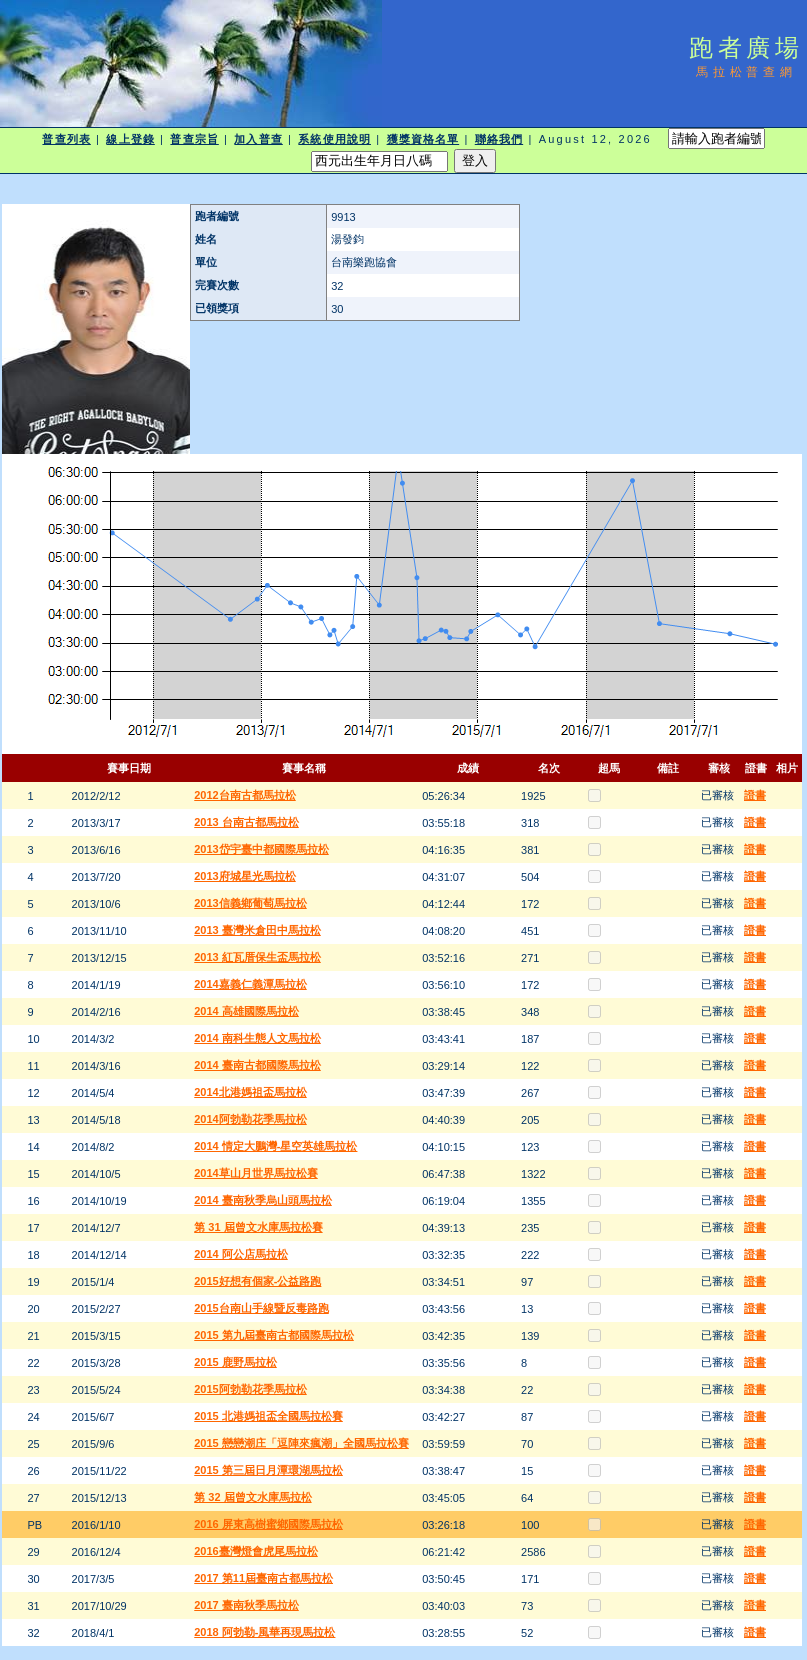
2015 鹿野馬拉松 (235, 1362)
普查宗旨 (194, 139)
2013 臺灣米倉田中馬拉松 (257, 930)
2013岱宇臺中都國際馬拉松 (261, 849)
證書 (755, 795)
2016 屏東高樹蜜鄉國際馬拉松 (268, 1524)
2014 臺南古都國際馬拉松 (257, 1065)
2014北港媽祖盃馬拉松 (250, 1092)
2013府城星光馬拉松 (244, 876)
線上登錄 (130, 139)
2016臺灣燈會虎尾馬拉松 (255, 1551)
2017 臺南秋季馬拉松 (246, 1605)
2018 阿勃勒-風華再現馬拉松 (264, 1632)
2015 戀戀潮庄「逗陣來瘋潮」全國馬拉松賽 (301, 1443)
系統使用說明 (334, 139)
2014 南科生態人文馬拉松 (257, 1038)
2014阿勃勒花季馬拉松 (250, 1119)
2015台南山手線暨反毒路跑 (261, 1308)
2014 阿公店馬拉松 (241, 1254)
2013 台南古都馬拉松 (246, 822)
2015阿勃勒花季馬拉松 (250, 1389)
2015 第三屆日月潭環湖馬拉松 (268, 1470)
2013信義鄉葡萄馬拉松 (250, 903)
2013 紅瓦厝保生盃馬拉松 (257, 957)
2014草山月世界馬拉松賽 (255, 1173)
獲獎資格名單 (423, 139)
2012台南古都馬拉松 (244, 795)
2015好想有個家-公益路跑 (257, 1281)
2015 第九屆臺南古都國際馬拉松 (274, 1335)
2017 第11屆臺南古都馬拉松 (263, 1578)
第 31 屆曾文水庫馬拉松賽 (258, 1227)
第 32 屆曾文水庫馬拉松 (252, 1497)
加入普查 (258, 139)
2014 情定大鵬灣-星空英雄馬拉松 (275, 1146)
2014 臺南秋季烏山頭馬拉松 (263, 1200)
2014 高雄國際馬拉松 (246, 1011)
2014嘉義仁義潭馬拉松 (250, 984)
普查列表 (66, 139)
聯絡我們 (499, 139)
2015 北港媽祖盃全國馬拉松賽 (268, 1416)
